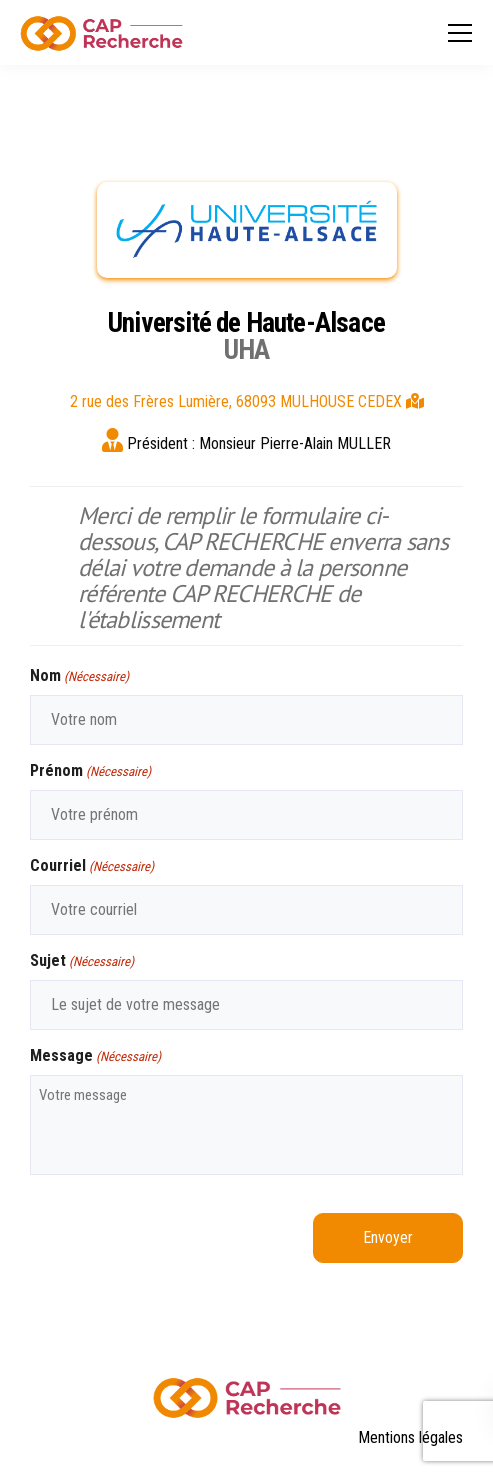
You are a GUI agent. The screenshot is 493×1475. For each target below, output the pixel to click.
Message (95, 1056)
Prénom (90, 771)
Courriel (92, 866)
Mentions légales (410, 1437)
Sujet (82, 961)
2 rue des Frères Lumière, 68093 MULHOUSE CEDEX (247, 401)
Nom (79, 676)
